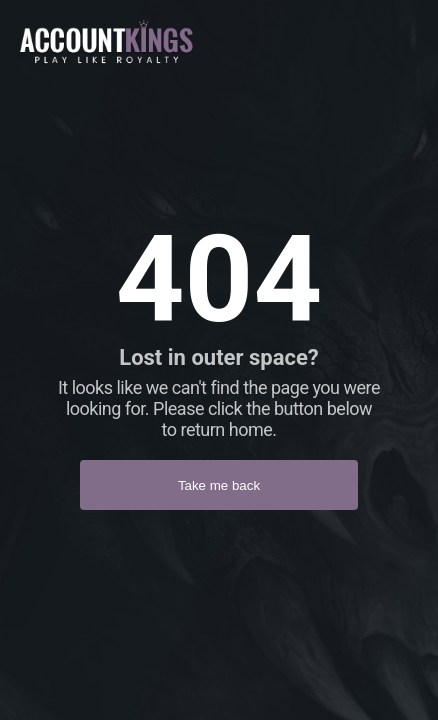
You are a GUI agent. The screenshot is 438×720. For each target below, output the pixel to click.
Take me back (219, 485)
